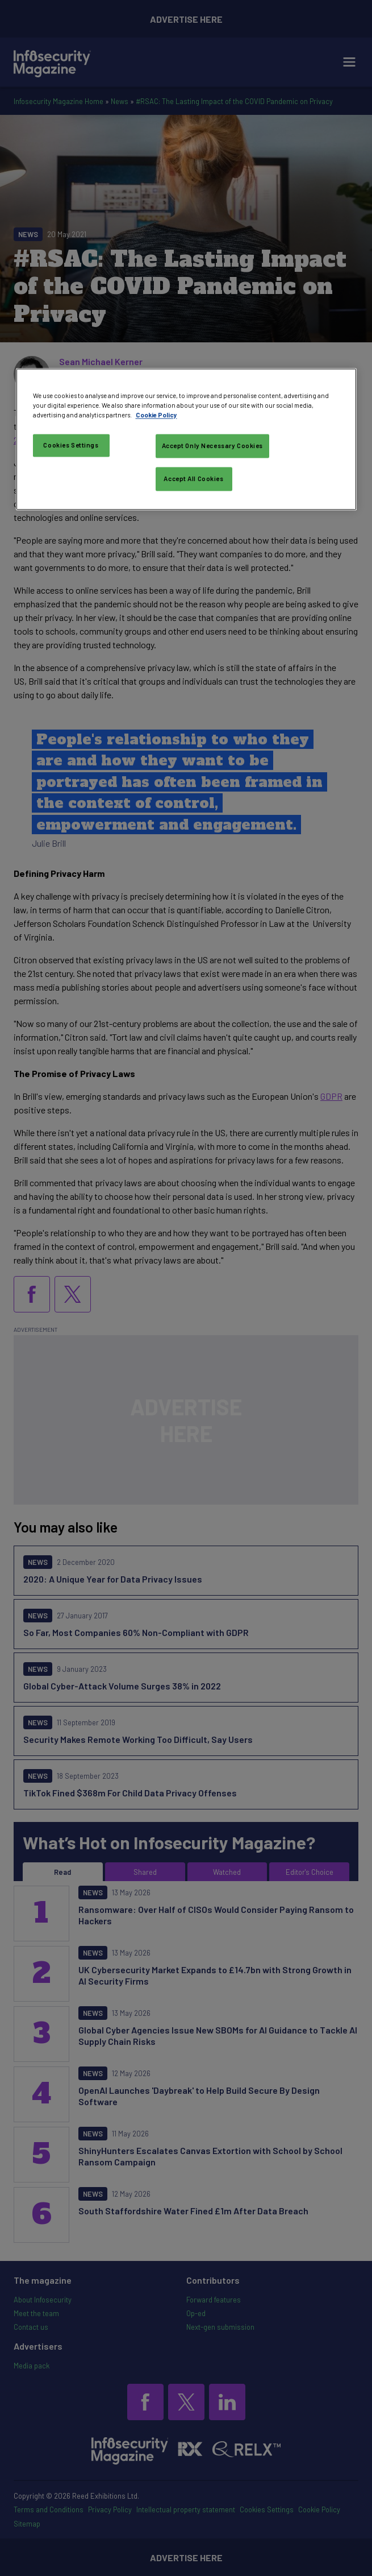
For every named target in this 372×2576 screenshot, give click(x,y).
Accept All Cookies (193, 478)
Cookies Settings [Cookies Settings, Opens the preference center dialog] (70, 445)
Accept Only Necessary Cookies (213, 445)
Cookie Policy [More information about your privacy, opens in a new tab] (156, 415)
